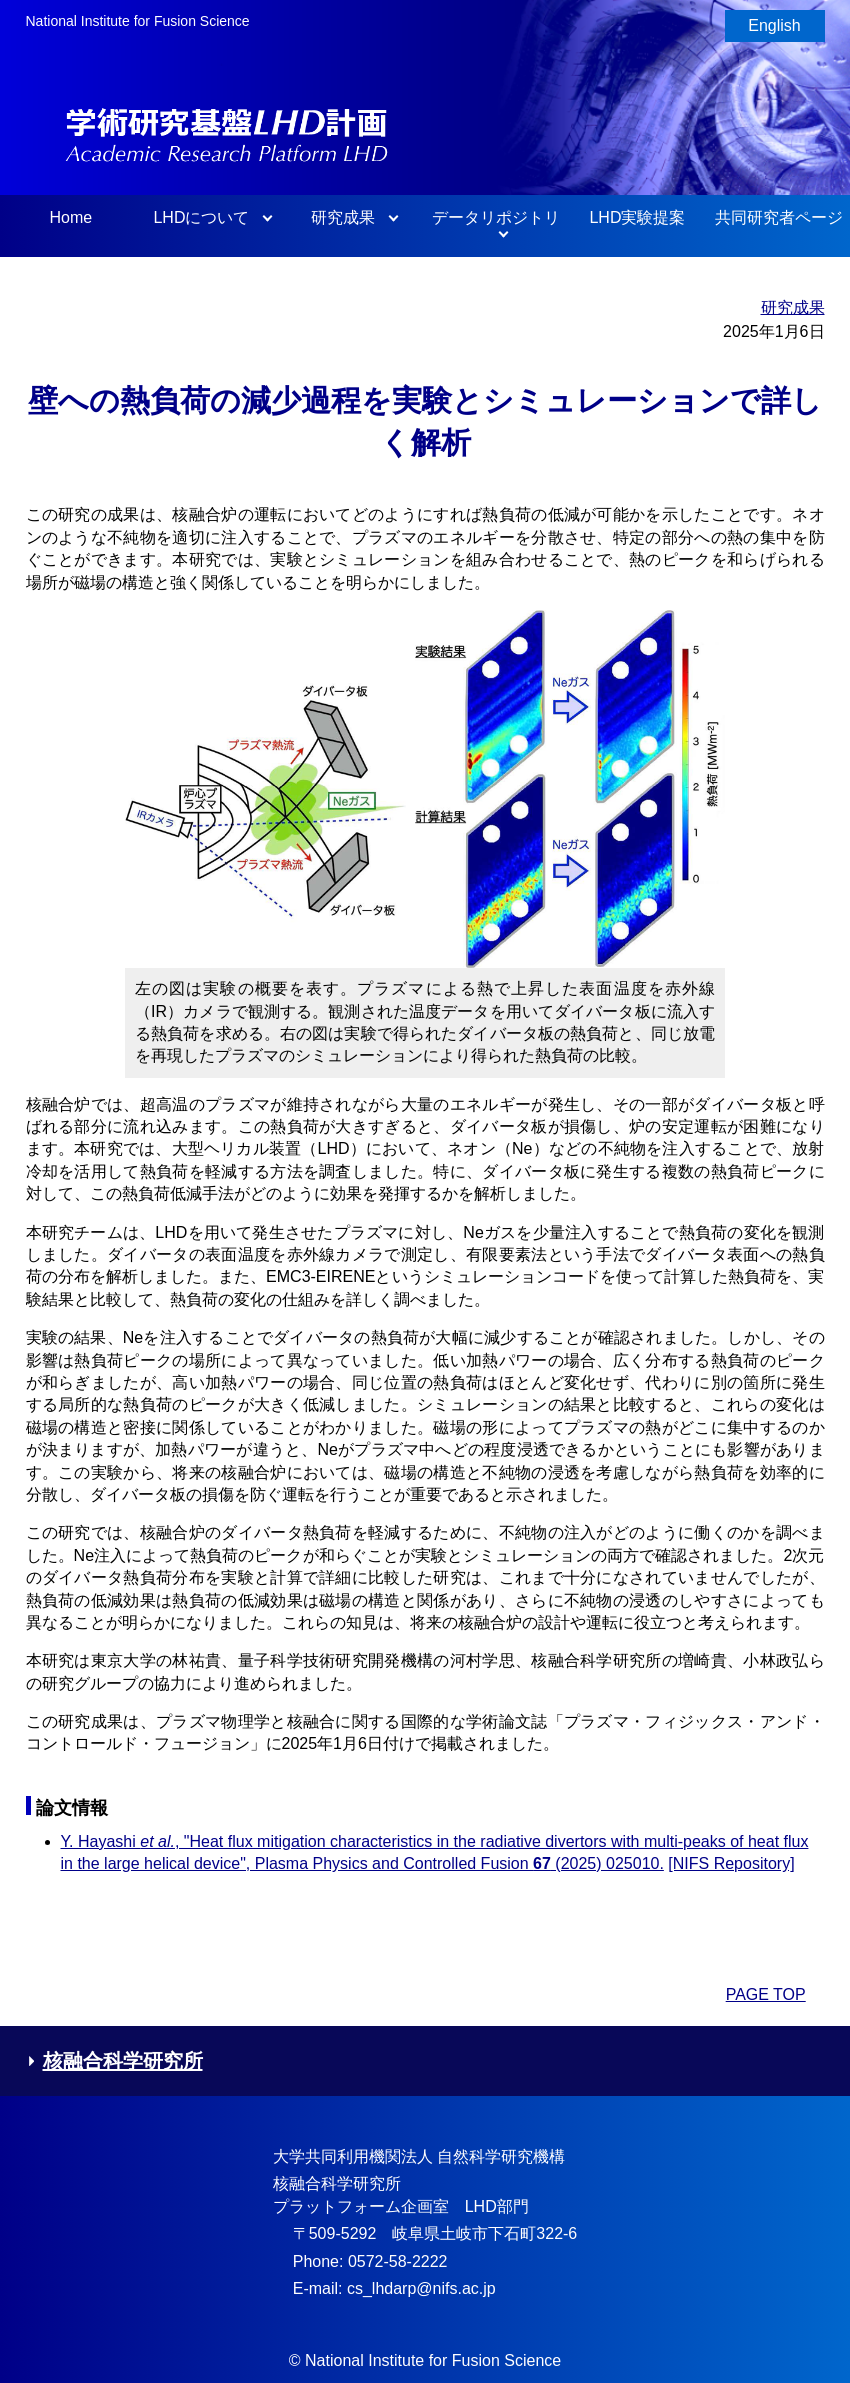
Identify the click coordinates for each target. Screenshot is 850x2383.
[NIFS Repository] (731, 1863)
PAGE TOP (766, 1994)
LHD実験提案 (637, 217)
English (774, 25)
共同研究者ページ (779, 217)
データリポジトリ (496, 217)
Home (70, 217)
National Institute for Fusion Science (138, 21)
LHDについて (201, 217)
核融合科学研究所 (114, 2061)
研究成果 (343, 217)
